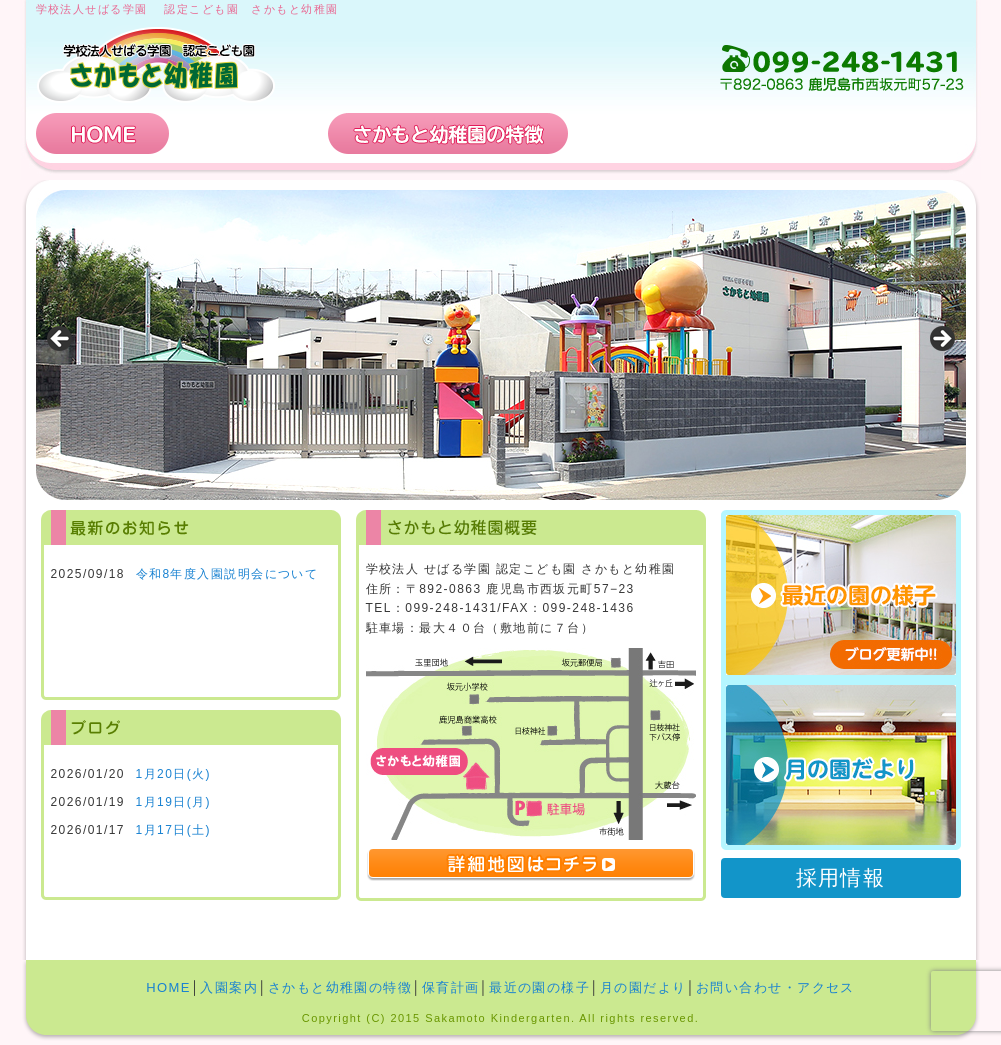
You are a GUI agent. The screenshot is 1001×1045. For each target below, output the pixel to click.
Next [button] (941, 340)
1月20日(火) (174, 774)
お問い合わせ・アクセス (845, 133)
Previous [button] (61, 340)
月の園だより (841, 765)
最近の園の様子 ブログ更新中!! (841, 595)
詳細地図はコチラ (531, 865)
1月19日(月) (174, 802)
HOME (103, 133)
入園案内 (249, 133)
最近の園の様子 (539, 987)
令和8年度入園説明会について (227, 574)
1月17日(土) (174, 830)
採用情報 (841, 877)
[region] (501, 345)
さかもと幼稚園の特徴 (448, 133)
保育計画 (646, 133)
